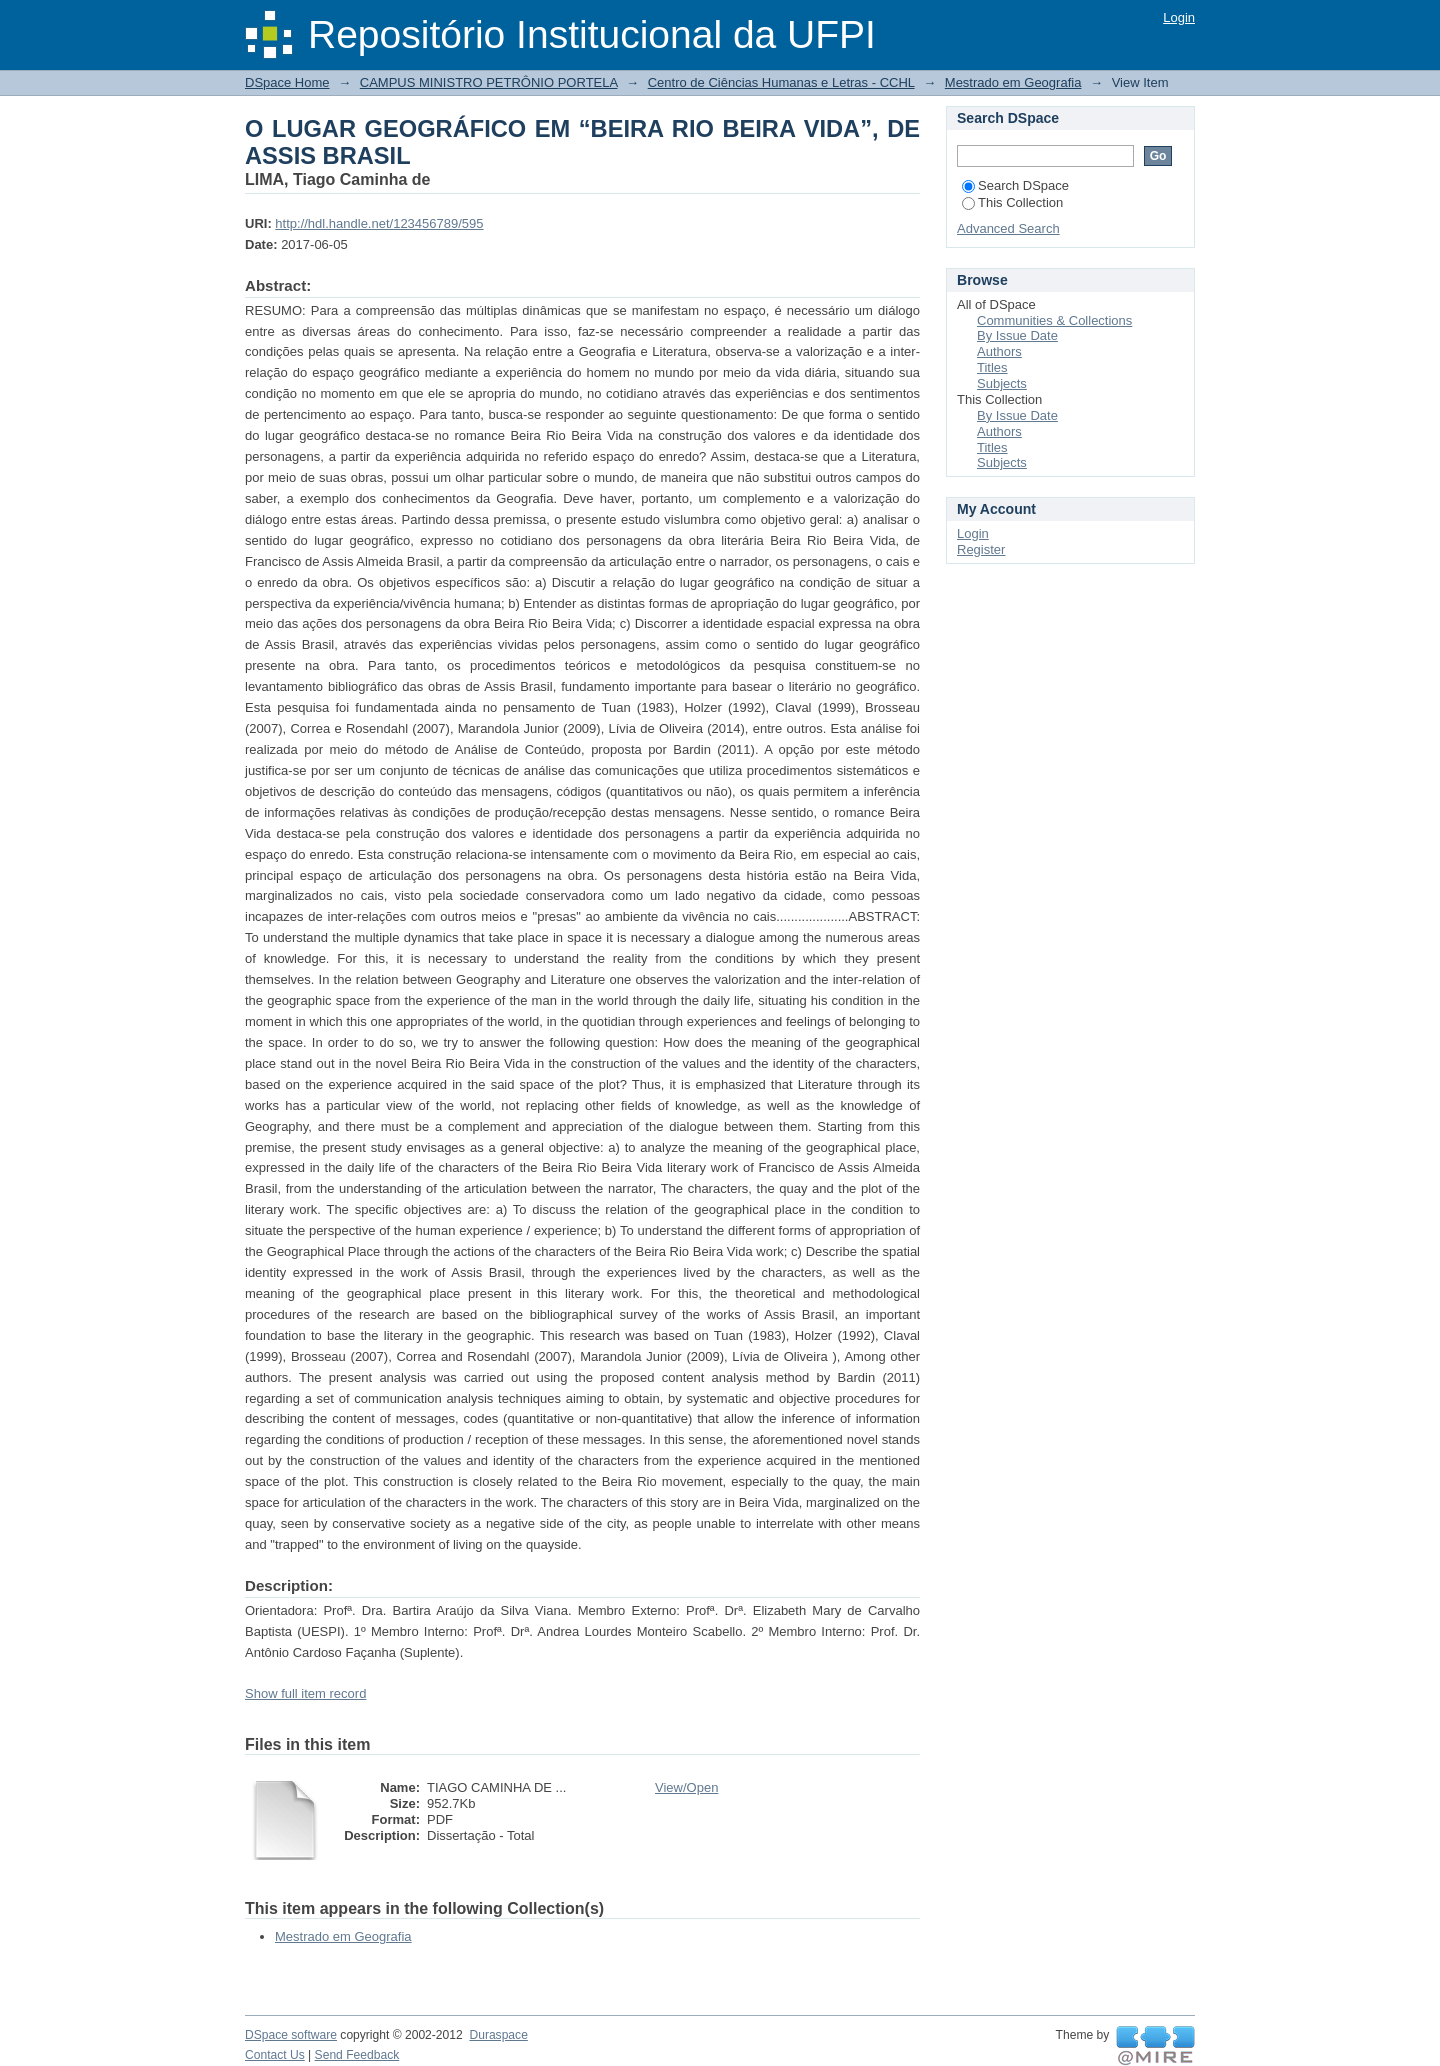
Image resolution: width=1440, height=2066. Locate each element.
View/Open (686, 1787)
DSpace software (291, 2035)
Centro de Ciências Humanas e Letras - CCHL (781, 82)
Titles (992, 367)
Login (1179, 17)
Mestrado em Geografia (1013, 82)
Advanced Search (1008, 228)
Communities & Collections (1054, 320)
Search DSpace (1015, 185)
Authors (999, 351)
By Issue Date (1017, 335)
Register (981, 549)
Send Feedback (357, 2055)
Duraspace (498, 2035)
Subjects (1002, 383)
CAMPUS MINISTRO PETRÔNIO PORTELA (489, 82)
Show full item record (305, 1693)
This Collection (1012, 202)
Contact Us (275, 2055)
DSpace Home (287, 82)
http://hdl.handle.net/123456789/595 (379, 223)
